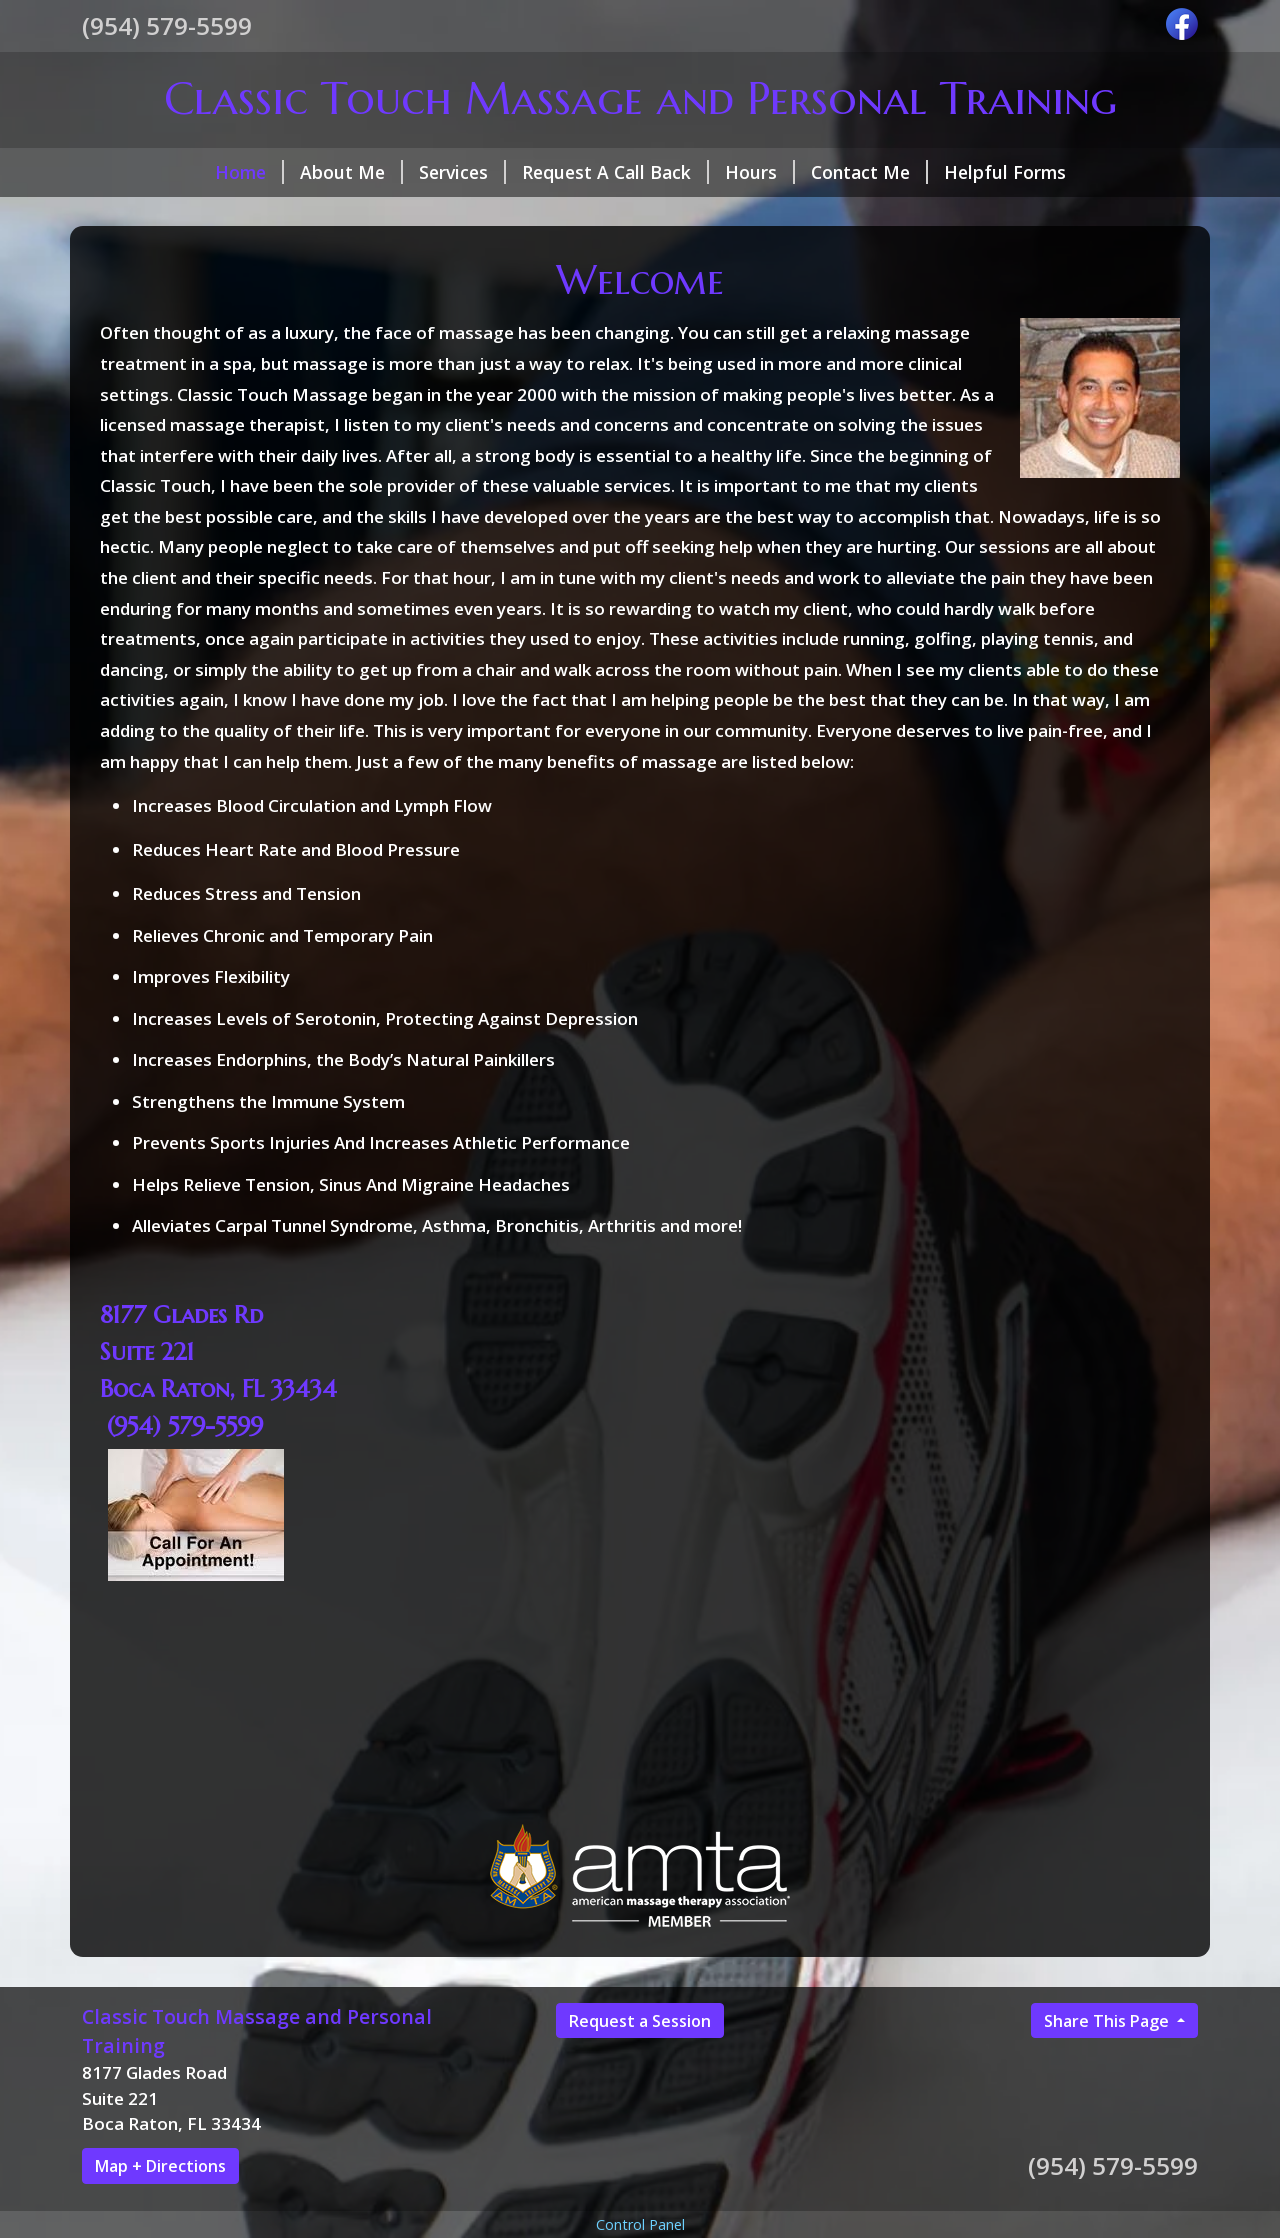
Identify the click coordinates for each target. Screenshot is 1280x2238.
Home (249, 172)
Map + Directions (160, 2166)
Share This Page (1108, 2021)
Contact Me (869, 172)
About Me (351, 172)
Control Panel (640, 2224)
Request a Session (640, 2021)
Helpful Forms (1005, 172)
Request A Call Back (615, 172)
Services (462, 172)
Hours (760, 172)
